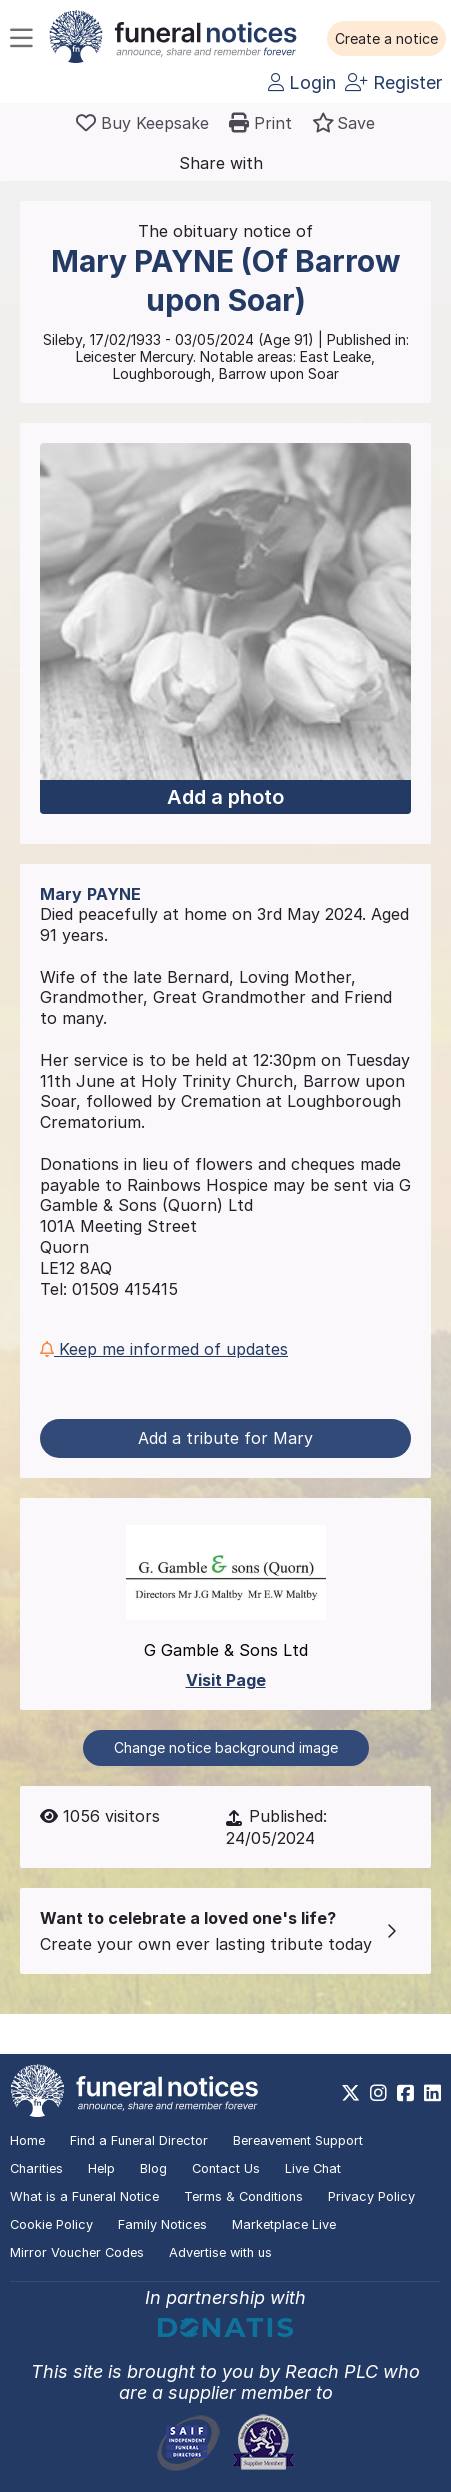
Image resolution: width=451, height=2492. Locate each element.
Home (27, 2140)
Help (101, 2168)
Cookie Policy (51, 2224)
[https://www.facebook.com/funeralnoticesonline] (405, 2093)
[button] (386, 39)
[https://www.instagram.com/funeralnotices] (378, 2093)
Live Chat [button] (313, 2168)
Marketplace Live (284, 2224)
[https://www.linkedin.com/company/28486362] (432, 2093)
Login (302, 82)
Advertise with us (220, 2252)
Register (393, 82)
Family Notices (162, 2224)
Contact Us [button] (226, 2168)
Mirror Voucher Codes (77, 2252)
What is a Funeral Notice (84, 2196)
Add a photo (225, 797)
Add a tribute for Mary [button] (225, 1438)
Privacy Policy (371, 2196)
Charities (36, 2168)
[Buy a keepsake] (142, 123)
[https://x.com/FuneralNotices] (350, 2093)
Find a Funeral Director (139, 2140)
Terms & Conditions (243, 2196)
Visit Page (226, 1680)
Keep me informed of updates (164, 1349)
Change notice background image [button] (226, 1747)
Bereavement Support (298, 2140)
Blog (153, 2168)
